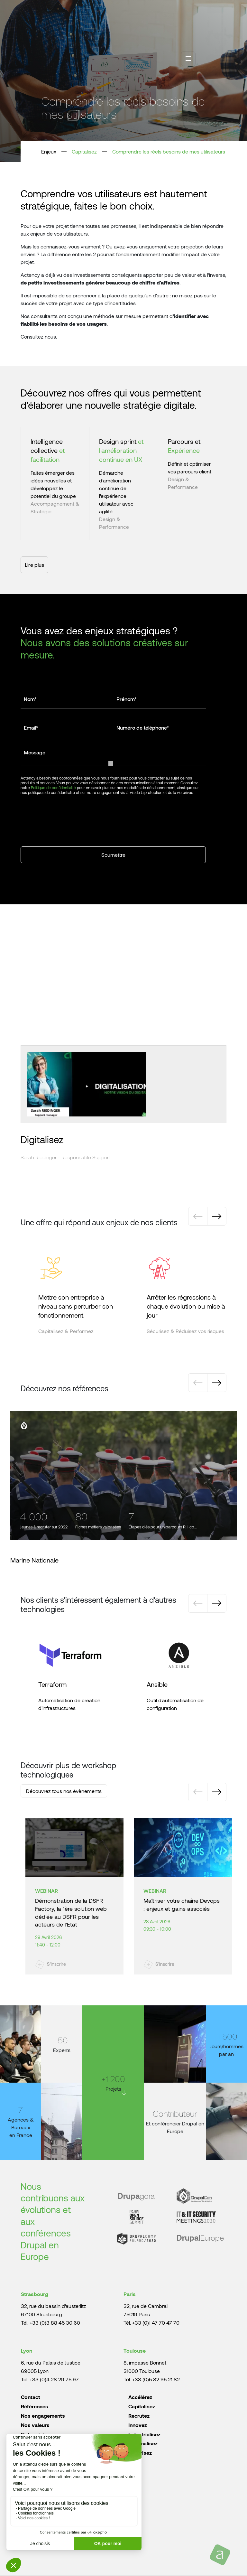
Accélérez (140, 2397)
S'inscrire (56, 1963)
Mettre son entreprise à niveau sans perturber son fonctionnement (75, 1306)
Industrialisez (144, 2434)
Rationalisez (143, 2443)
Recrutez (139, 2416)
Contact (30, 2397)
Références (34, 2406)
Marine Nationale (34, 1560)
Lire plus (34, 565)
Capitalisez (84, 151)
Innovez (137, 2425)
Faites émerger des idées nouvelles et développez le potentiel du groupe (53, 484)
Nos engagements (43, 2416)
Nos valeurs (35, 2425)
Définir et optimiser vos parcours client (189, 467)
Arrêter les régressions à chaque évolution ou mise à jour (186, 1306)
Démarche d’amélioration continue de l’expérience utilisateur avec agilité (116, 492)
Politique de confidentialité (53, 787)
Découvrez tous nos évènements (64, 1791)
